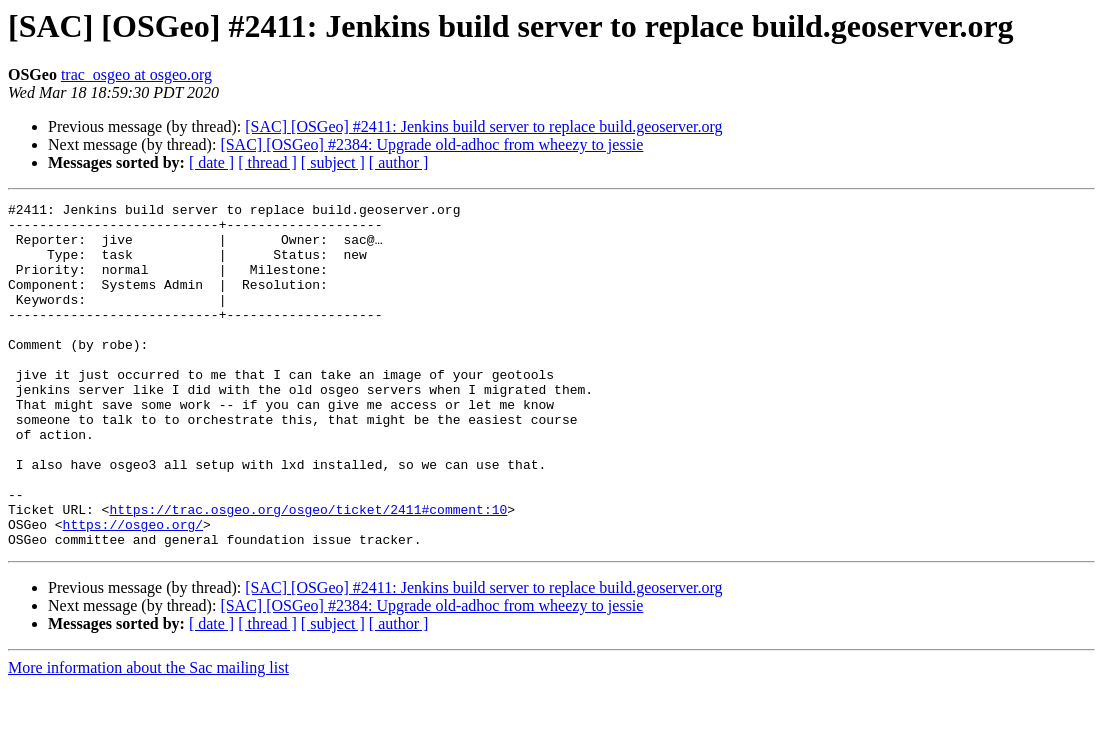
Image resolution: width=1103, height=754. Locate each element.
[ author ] (399, 162)
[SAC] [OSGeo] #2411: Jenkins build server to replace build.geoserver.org (483, 126)
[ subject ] (333, 162)
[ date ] (211, 162)
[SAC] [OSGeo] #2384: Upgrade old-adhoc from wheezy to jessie (431, 144)
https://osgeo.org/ (133, 590)
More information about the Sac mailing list (148, 736)
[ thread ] (267, 162)
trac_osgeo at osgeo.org (136, 74)
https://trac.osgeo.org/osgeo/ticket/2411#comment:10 (308, 572)
